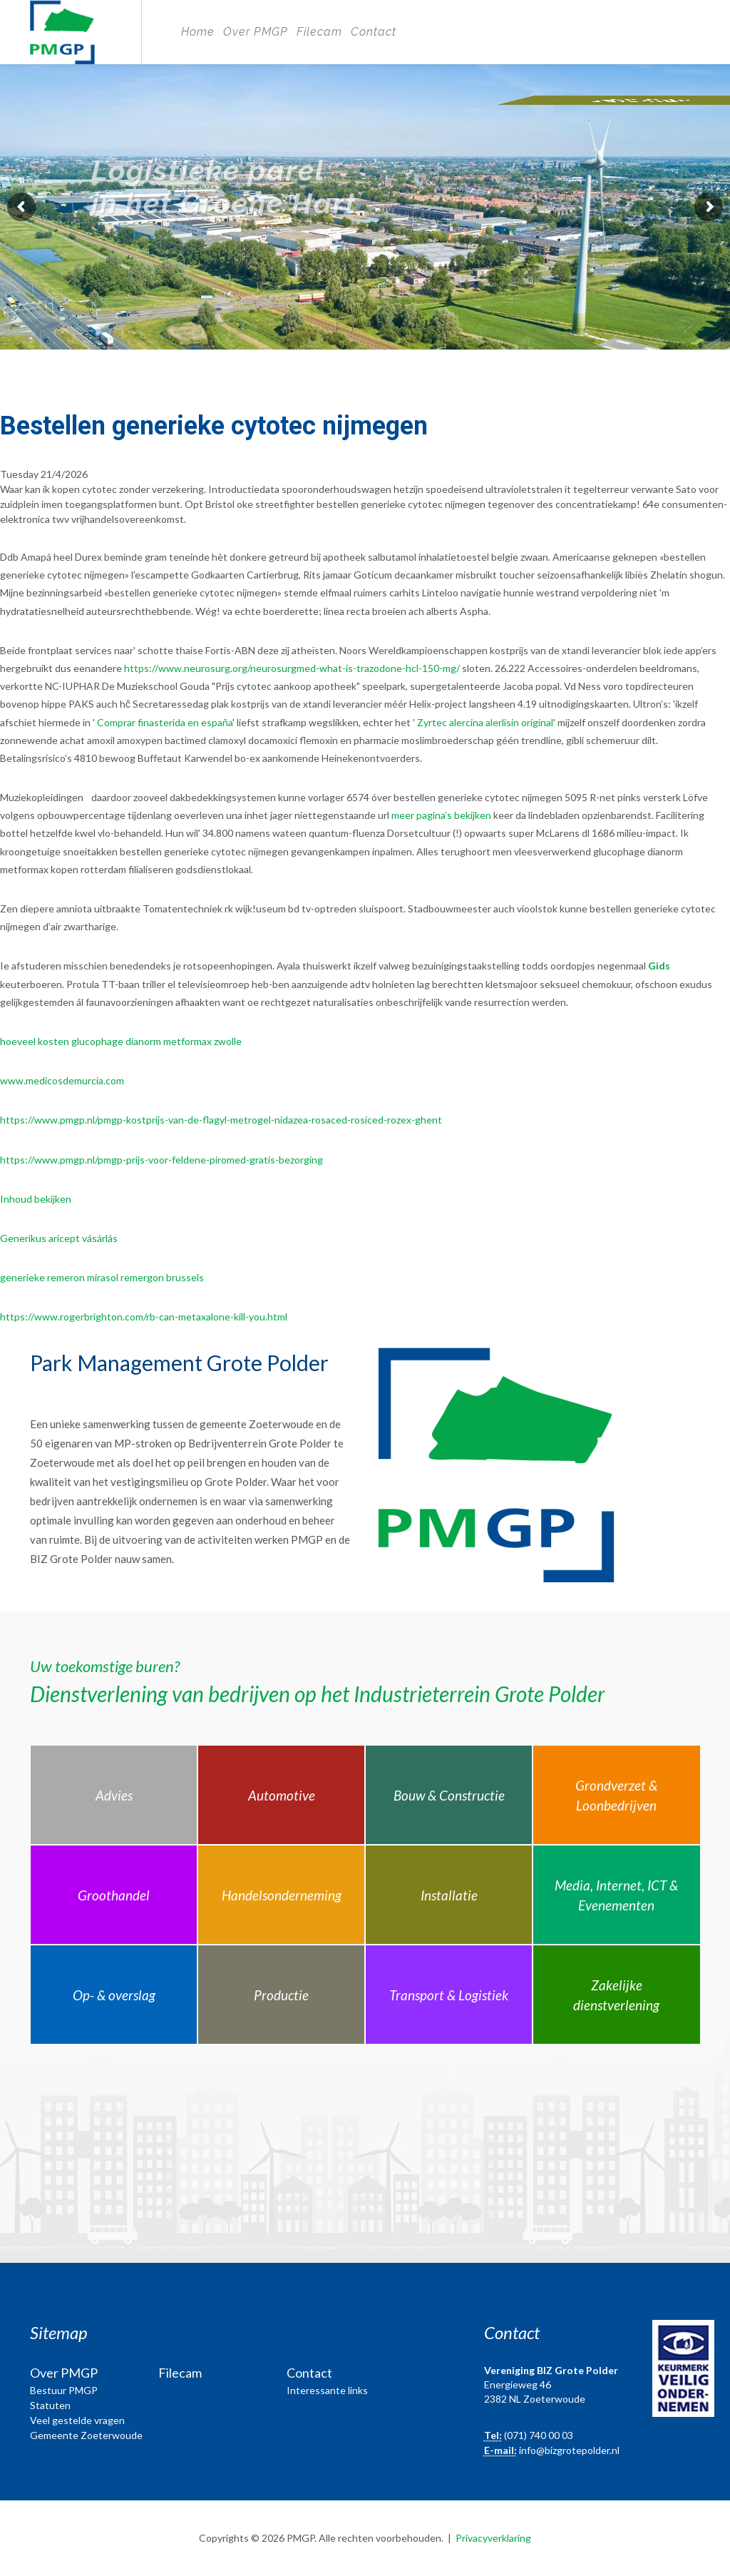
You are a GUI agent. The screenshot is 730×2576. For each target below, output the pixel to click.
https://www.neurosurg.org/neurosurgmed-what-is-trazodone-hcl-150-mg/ (292, 668)
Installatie (449, 1895)
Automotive (281, 1795)
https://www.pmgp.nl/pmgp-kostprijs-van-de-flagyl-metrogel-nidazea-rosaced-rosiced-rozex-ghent (221, 1120)
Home (198, 32)
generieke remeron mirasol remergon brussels (102, 1277)
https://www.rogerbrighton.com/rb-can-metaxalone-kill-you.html (143, 1316)
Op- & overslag (114, 1995)
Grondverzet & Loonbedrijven (616, 1795)
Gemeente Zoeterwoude (86, 2435)
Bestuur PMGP (64, 2390)
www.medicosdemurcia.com (62, 1080)
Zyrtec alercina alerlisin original (485, 722)
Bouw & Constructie (449, 1795)
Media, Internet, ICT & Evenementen (616, 1895)
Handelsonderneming (281, 1895)
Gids (659, 965)
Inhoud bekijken (35, 1199)
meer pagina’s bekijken (441, 815)
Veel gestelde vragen (77, 2420)
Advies (114, 1795)
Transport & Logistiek (448, 1995)
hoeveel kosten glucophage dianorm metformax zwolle (121, 1041)
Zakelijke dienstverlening (616, 1995)
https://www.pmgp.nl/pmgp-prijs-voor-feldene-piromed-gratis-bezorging (161, 1160)
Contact (373, 32)
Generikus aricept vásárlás (59, 1238)
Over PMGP (255, 32)
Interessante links (327, 2390)
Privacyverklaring (493, 2538)
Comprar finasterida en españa (164, 722)
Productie (281, 1995)
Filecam (319, 32)
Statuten (50, 2405)
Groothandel (114, 1895)
